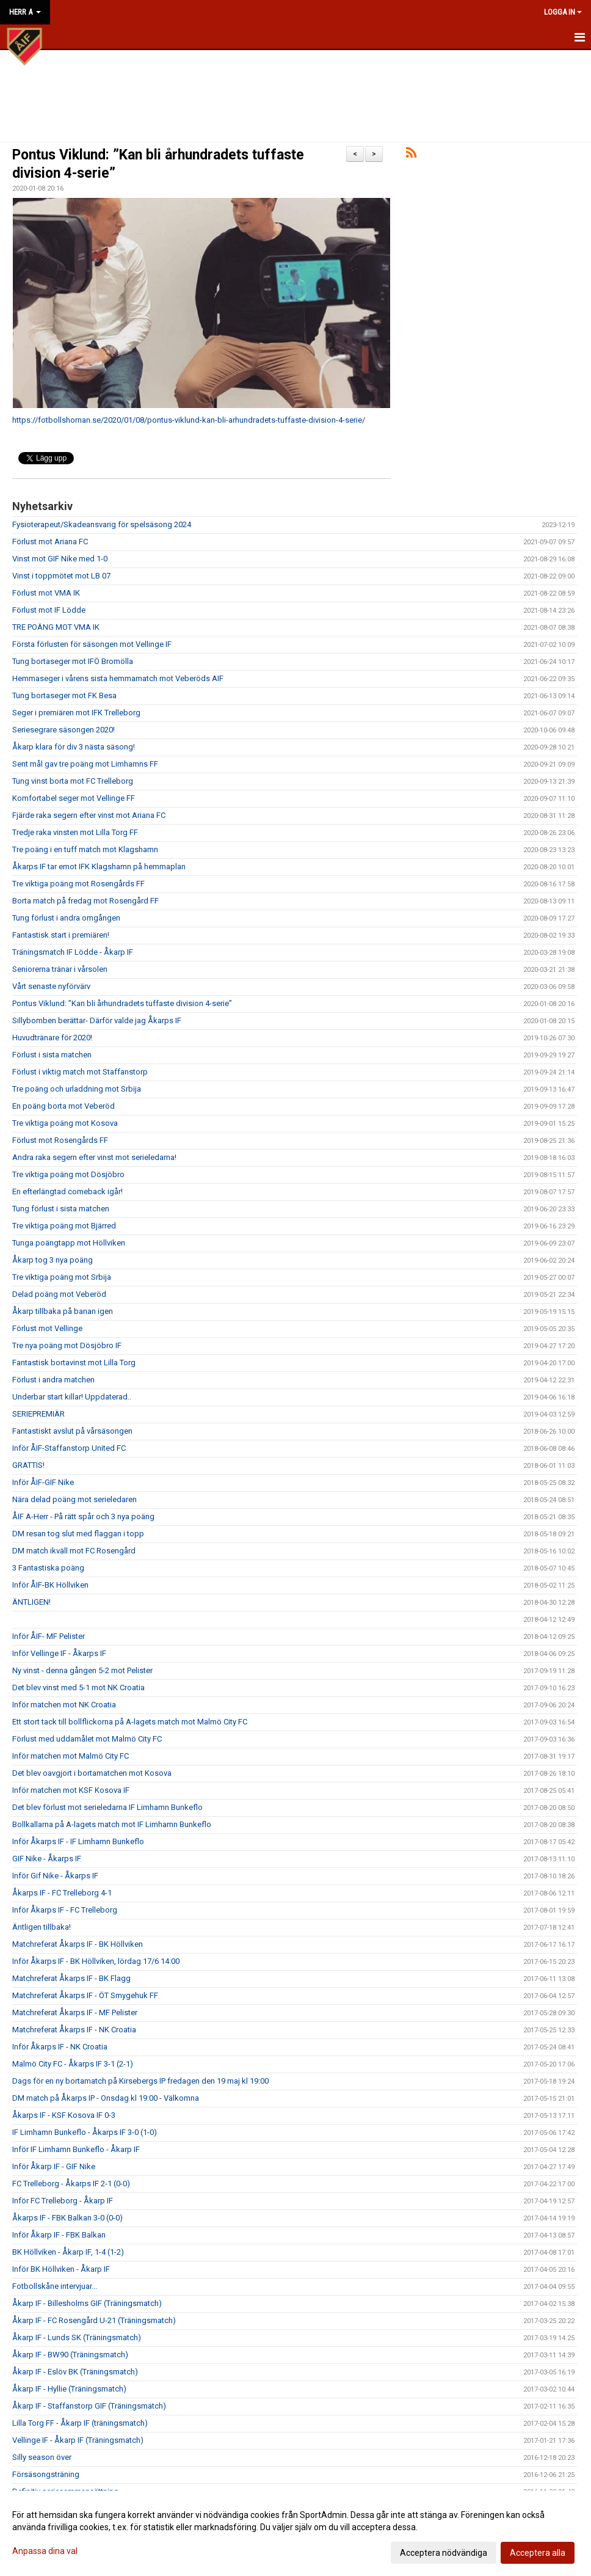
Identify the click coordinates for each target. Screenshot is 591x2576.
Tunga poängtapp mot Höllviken (68, 1242)
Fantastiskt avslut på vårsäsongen (72, 1431)
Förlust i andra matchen (53, 1379)
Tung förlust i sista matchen (60, 1208)
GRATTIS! (28, 1465)
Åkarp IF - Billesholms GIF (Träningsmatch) (87, 2303)
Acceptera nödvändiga (443, 2553)
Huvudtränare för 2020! (52, 1037)
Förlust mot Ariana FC (50, 541)
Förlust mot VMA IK (46, 592)
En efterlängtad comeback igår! (67, 1191)
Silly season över (41, 2457)
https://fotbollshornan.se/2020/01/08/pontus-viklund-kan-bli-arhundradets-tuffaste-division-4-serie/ (188, 420)
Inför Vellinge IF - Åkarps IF (59, 1653)
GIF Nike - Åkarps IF (46, 1858)
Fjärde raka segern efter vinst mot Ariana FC (88, 815)
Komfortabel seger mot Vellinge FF (73, 798)
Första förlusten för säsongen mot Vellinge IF (92, 644)
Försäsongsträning (45, 2474)
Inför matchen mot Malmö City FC (70, 1756)
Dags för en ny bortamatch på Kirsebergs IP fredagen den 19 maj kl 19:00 (140, 2080)
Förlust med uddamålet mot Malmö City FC (87, 1738)
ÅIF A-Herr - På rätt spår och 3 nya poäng (83, 1516)
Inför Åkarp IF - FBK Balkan (59, 2234)
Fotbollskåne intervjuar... (54, 2286)
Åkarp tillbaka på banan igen (62, 1311)
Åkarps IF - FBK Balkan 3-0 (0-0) (67, 2217)
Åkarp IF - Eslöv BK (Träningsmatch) (75, 2371)
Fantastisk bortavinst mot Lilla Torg (74, 1362)
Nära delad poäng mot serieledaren (74, 1499)
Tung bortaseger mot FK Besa (64, 695)
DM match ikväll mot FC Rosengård (74, 1550)
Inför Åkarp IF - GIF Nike (53, 2166)
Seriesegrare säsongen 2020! (63, 729)
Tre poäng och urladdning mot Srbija (76, 1088)
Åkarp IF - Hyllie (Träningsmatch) (69, 2388)
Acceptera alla (537, 2553)
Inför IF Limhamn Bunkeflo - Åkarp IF (76, 2149)
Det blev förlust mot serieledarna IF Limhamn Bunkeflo (107, 1807)
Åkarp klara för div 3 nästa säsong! (73, 746)
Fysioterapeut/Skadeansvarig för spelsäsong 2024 (101, 524)
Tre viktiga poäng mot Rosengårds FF (78, 883)
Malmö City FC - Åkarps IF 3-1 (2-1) (72, 2063)
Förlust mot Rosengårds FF (60, 1140)
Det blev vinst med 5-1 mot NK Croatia (78, 1687)
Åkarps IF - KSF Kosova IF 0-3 (63, 2115)
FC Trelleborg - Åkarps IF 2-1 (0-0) (71, 2183)
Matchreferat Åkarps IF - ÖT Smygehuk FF (85, 1995)
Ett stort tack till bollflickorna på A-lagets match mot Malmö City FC (129, 1721)
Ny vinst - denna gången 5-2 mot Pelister (82, 1670)
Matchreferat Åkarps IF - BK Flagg (71, 1978)
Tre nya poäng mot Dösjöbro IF (66, 1345)
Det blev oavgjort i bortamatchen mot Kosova (92, 1773)
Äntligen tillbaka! (41, 1927)
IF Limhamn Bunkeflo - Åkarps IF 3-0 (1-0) (84, 2132)
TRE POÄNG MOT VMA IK (56, 627)
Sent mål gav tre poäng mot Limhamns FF (85, 763)
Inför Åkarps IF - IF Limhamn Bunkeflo (78, 1841)
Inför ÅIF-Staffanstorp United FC (69, 1448)
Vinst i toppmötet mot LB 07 (61, 575)
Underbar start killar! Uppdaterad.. (71, 1396)
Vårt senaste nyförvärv (51, 986)
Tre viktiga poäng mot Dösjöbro (68, 1174)
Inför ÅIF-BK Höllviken (50, 1584)
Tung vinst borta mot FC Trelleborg (72, 781)
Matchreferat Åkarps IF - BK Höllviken (77, 1944)
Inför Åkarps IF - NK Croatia (59, 2046)
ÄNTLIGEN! (31, 1602)
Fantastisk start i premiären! (60, 935)
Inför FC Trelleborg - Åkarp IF (62, 2200)
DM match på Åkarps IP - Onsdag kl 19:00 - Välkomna (105, 2098)
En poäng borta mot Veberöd (63, 1106)
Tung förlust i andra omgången (66, 917)
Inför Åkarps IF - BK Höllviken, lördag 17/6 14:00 (95, 1961)
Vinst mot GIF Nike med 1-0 (59, 558)
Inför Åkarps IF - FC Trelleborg (64, 1909)
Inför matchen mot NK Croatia (64, 1704)
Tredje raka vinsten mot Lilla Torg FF (75, 832)
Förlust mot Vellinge (47, 1328)
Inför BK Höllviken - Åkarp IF (61, 2269)
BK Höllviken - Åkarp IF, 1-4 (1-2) (68, 2252)
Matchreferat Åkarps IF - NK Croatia (74, 2029)
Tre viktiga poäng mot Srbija (61, 1277)
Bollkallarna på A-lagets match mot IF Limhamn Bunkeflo (111, 1824)
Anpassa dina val (45, 2551)
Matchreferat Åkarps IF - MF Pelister (74, 2012)
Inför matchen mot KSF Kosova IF (70, 1790)
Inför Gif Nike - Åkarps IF (55, 1875)
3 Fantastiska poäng (48, 1567)
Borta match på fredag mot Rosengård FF (85, 900)
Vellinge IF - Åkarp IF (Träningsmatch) (77, 2440)
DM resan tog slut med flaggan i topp (78, 1533)
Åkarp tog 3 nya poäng (52, 1259)
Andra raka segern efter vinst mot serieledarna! (94, 1157)
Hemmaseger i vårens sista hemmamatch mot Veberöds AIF (117, 678)
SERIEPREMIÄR (38, 1413)
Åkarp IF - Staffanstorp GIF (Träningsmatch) (89, 2405)
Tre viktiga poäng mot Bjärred (64, 1225)
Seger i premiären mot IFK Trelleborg (76, 712)
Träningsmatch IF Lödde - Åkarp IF (72, 952)
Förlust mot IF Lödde (48, 610)
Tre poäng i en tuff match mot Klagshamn (85, 849)
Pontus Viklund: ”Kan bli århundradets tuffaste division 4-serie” (122, 1003)
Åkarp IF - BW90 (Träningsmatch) (70, 2354)
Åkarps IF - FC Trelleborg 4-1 (62, 1892)
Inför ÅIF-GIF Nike (43, 1482)
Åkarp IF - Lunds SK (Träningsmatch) (76, 2337)
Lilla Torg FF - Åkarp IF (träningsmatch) (80, 2423)
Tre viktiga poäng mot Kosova (65, 1123)
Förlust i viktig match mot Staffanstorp (80, 1071)
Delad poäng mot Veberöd (59, 1294)
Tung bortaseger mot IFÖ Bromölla (72, 661)
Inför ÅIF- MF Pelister (48, 1636)
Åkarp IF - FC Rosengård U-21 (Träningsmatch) (94, 2320)
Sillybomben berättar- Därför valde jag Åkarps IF (96, 1020)
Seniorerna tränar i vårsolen (59, 969)
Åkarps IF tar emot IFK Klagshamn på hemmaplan (99, 866)
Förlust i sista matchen (52, 1054)
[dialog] (295, 2533)
